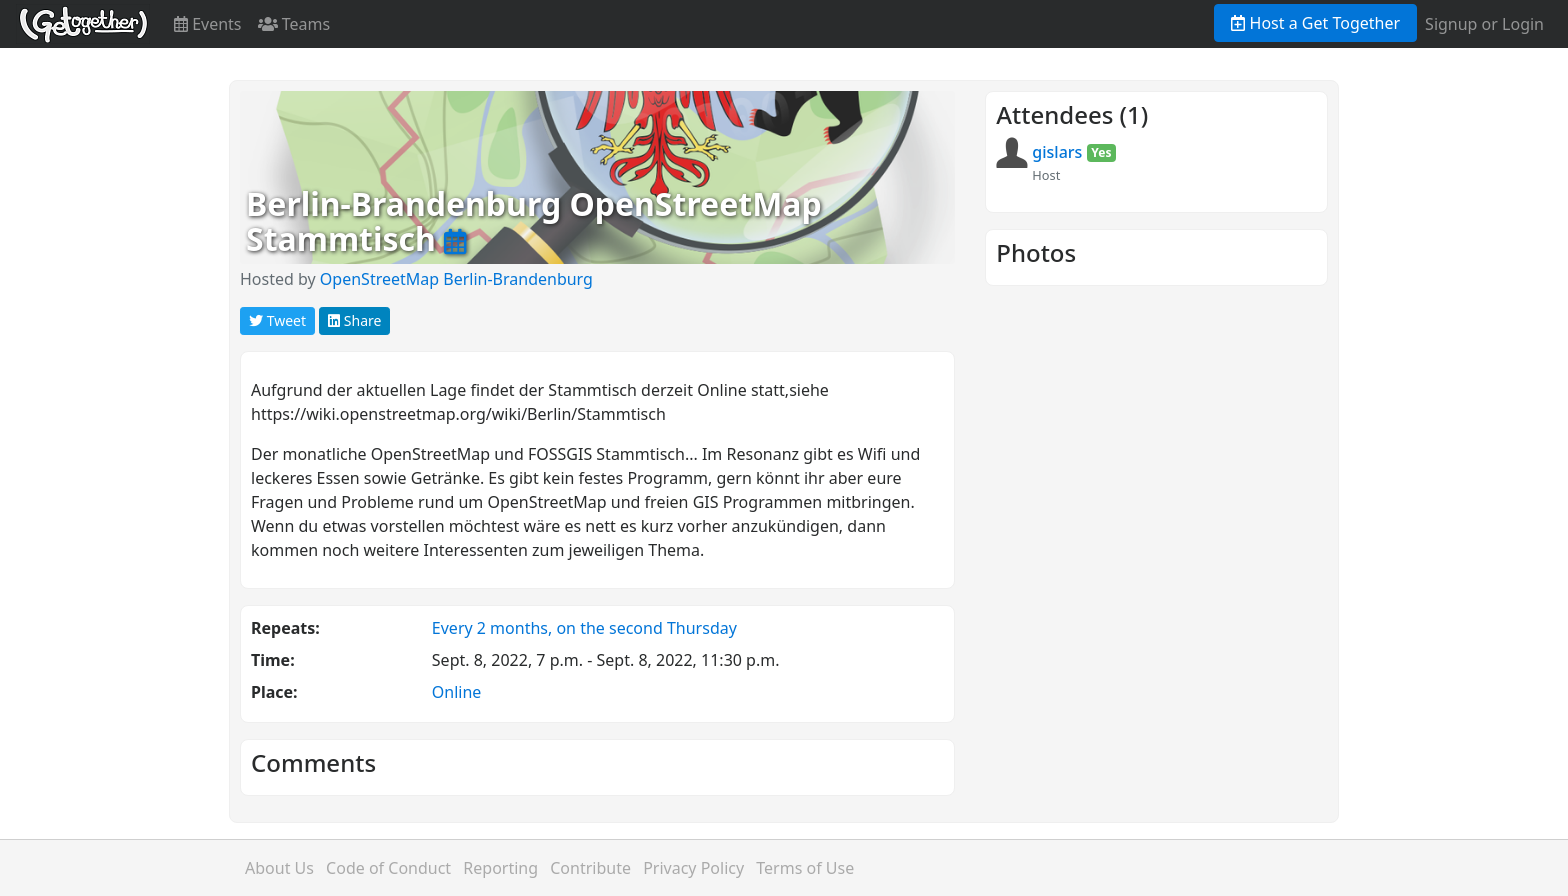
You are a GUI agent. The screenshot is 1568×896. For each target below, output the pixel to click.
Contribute (590, 868)
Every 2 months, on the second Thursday (584, 628)
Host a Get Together (1315, 23)
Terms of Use (805, 868)
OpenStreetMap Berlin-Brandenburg (456, 279)
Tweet (277, 320)
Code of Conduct (388, 868)
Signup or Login (1484, 24)
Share (354, 320)
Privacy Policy (693, 868)
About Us (279, 868)
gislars (1057, 152)
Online (457, 692)
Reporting (500, 868)
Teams (294, 24)
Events (208, 24)
